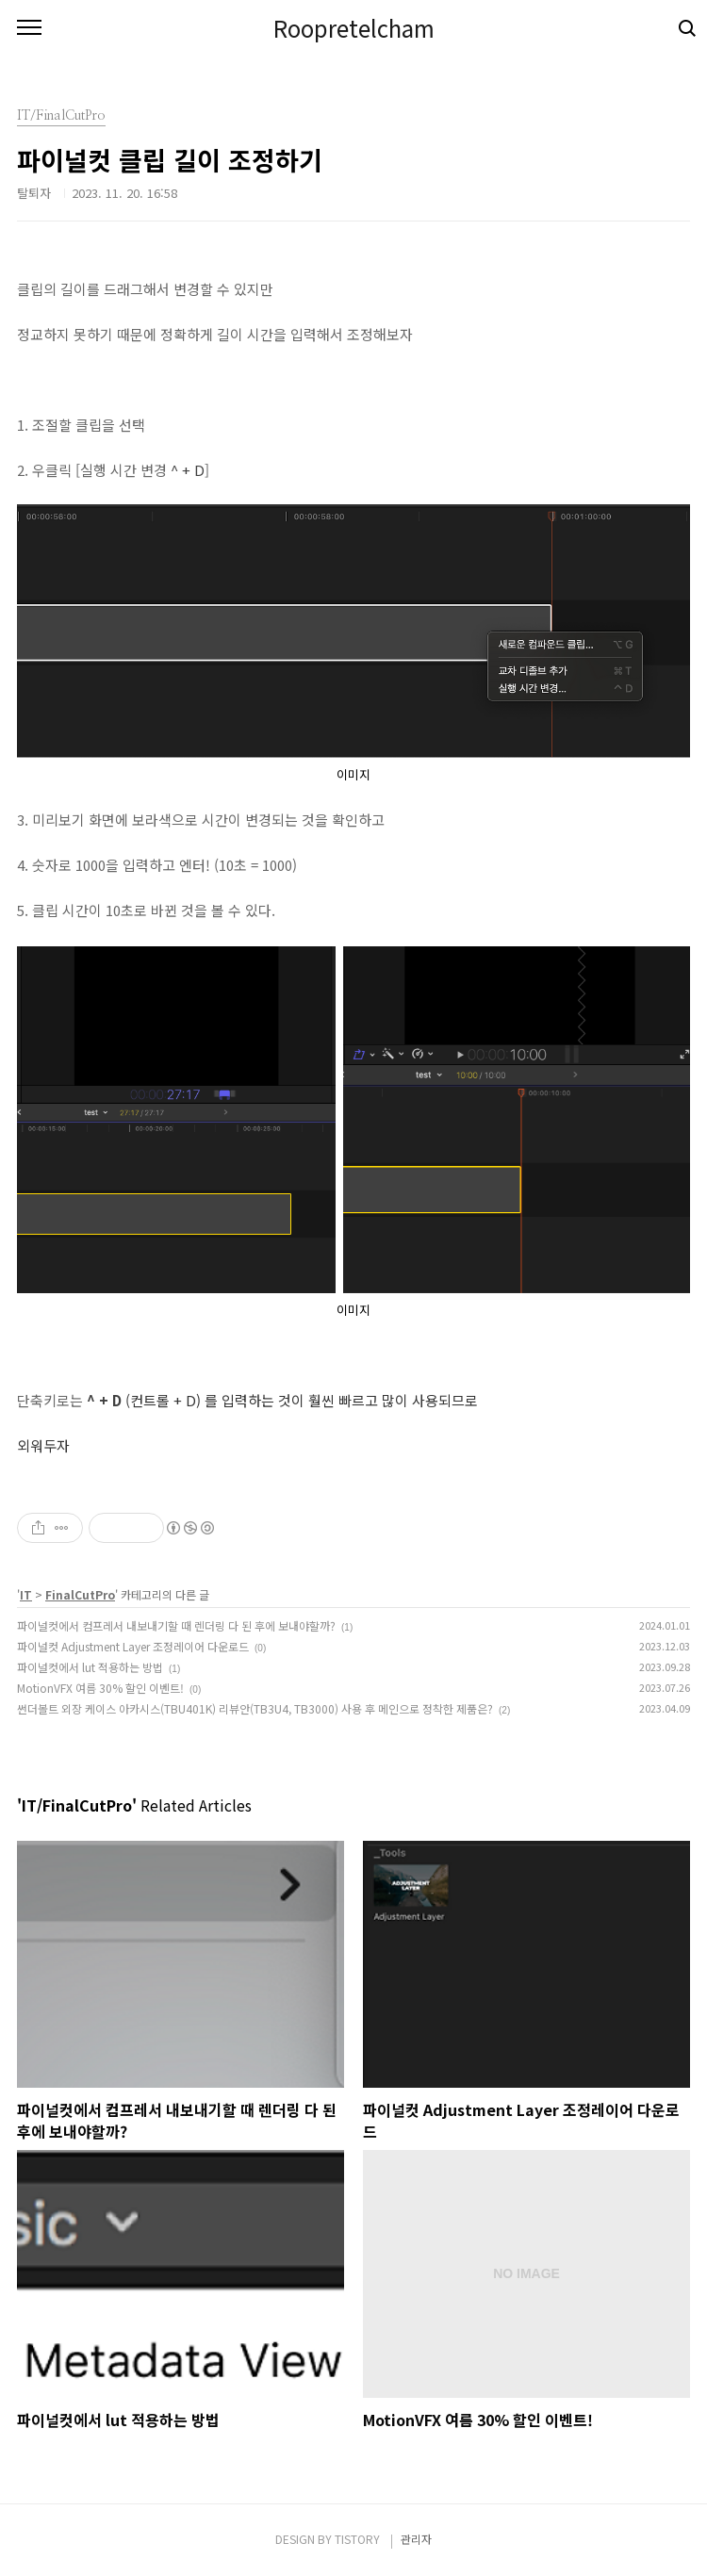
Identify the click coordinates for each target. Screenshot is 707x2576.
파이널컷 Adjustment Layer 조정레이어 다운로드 (133, 1646)
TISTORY (357, 2539)
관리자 (416, 2539)
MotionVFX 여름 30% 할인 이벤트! (100, 1688)
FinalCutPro (80, 1594)
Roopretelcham (354, 28)
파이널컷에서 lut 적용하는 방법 (90, 1667)
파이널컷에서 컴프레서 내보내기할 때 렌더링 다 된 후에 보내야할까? (176, 1625)
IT (26, 1594)
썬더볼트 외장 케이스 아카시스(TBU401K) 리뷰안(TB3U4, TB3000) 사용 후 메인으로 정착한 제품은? (255, 1708)
